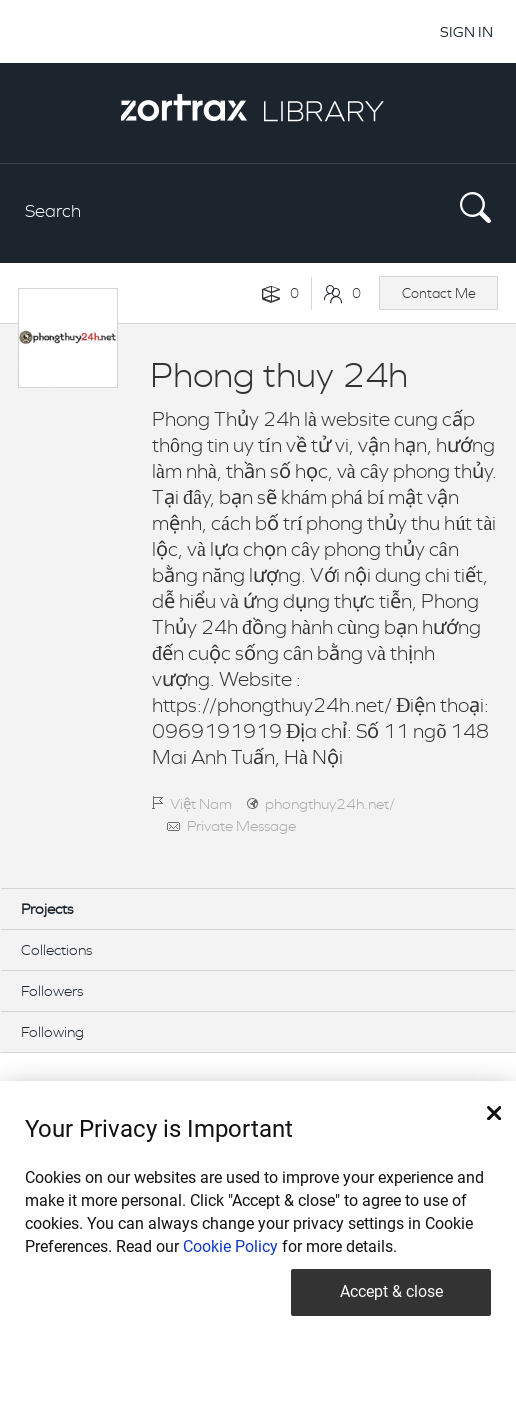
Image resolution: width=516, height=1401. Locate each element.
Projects (47, 908)
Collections (56, 949)
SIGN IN (466, 31)
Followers (52, 990)
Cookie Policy (230, 1246)
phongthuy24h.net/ (330, 803)
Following (52, 1031)
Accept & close (391, 1291)
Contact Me (439, 293)
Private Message (241, 825)
